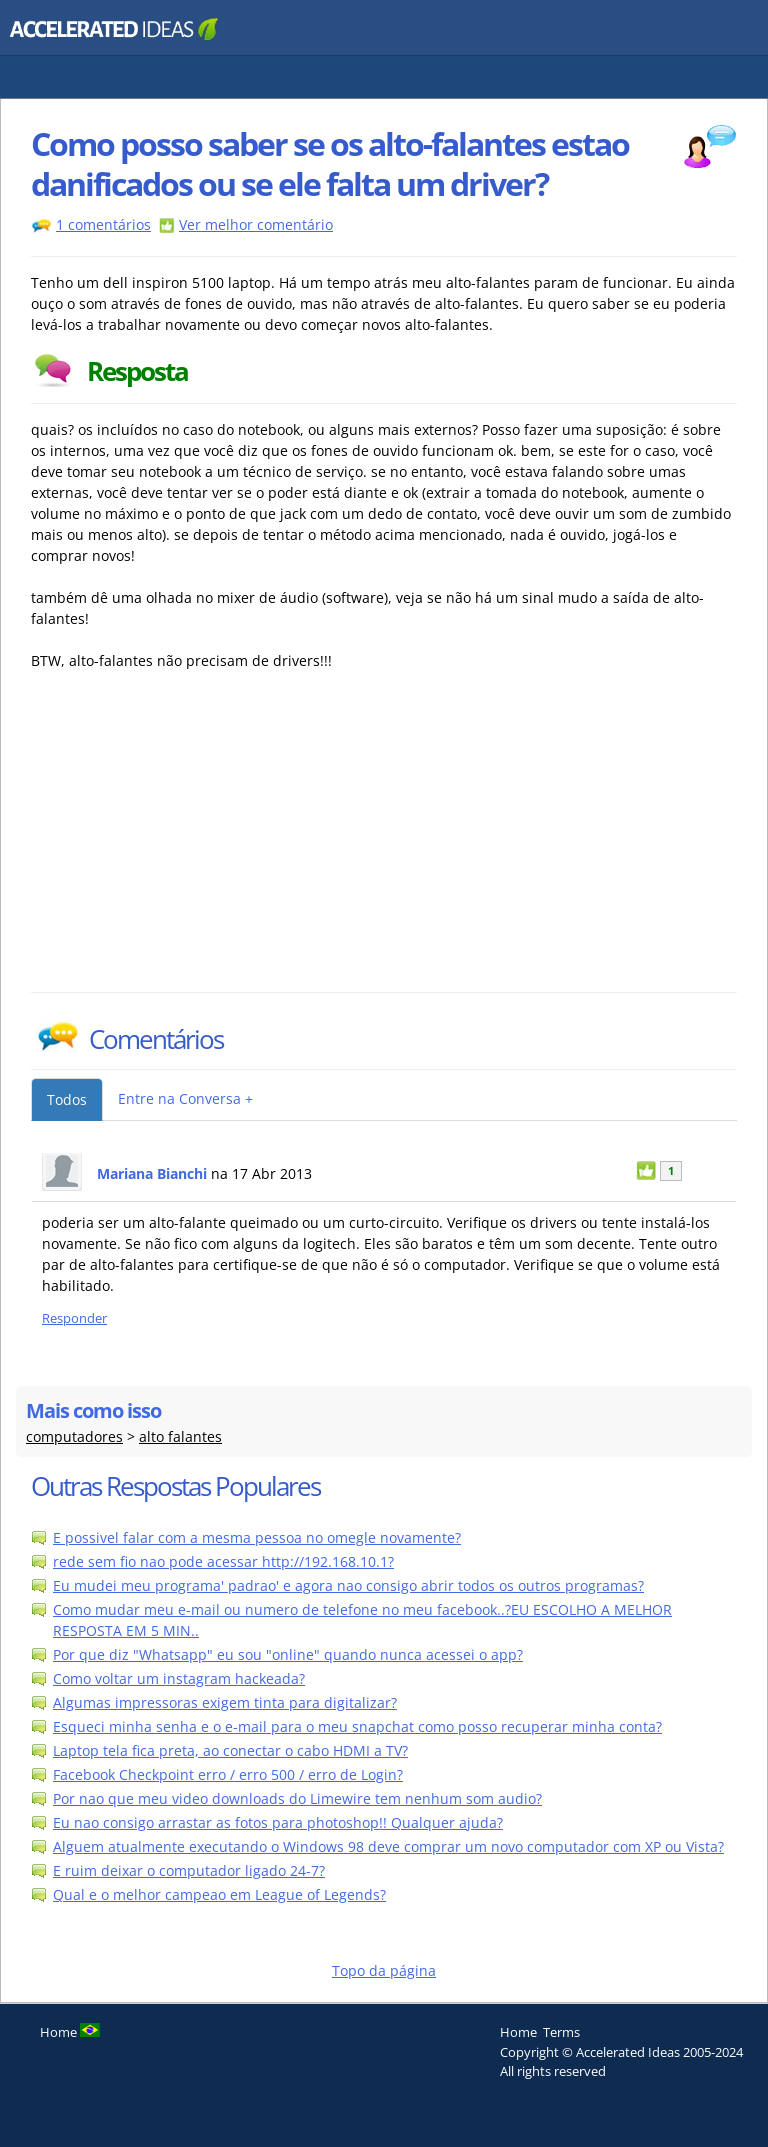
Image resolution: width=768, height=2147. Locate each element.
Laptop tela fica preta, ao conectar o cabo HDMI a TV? (230, 1750)
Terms (561, 2032)
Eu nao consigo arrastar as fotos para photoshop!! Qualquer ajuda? (278, 1822)
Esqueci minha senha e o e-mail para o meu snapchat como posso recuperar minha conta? (357, 1726)
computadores (74, 1436)
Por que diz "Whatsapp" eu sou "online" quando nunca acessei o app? (288, 1654)
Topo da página (384, 1970)
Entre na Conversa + (185, 1098)
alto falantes (180, 1436)
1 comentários (103, 224)
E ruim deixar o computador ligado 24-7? (189, 1870)
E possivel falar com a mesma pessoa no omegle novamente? (257, 1537)
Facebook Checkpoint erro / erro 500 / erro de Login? (228, 1774)
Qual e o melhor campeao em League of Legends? (219, 1894)
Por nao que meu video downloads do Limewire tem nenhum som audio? (297, 1798)
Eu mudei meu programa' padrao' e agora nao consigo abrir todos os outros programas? (348, 1585)
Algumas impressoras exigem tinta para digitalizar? (225, 1702)
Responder (74, 1318)
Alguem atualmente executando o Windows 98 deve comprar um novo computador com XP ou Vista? (388, 1846)
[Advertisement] (206, 842)
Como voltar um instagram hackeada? (179, 1678)
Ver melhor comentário (256, 224)
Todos (67, 1099)
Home (518, 2032)
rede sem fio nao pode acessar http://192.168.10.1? (223, 1561)
